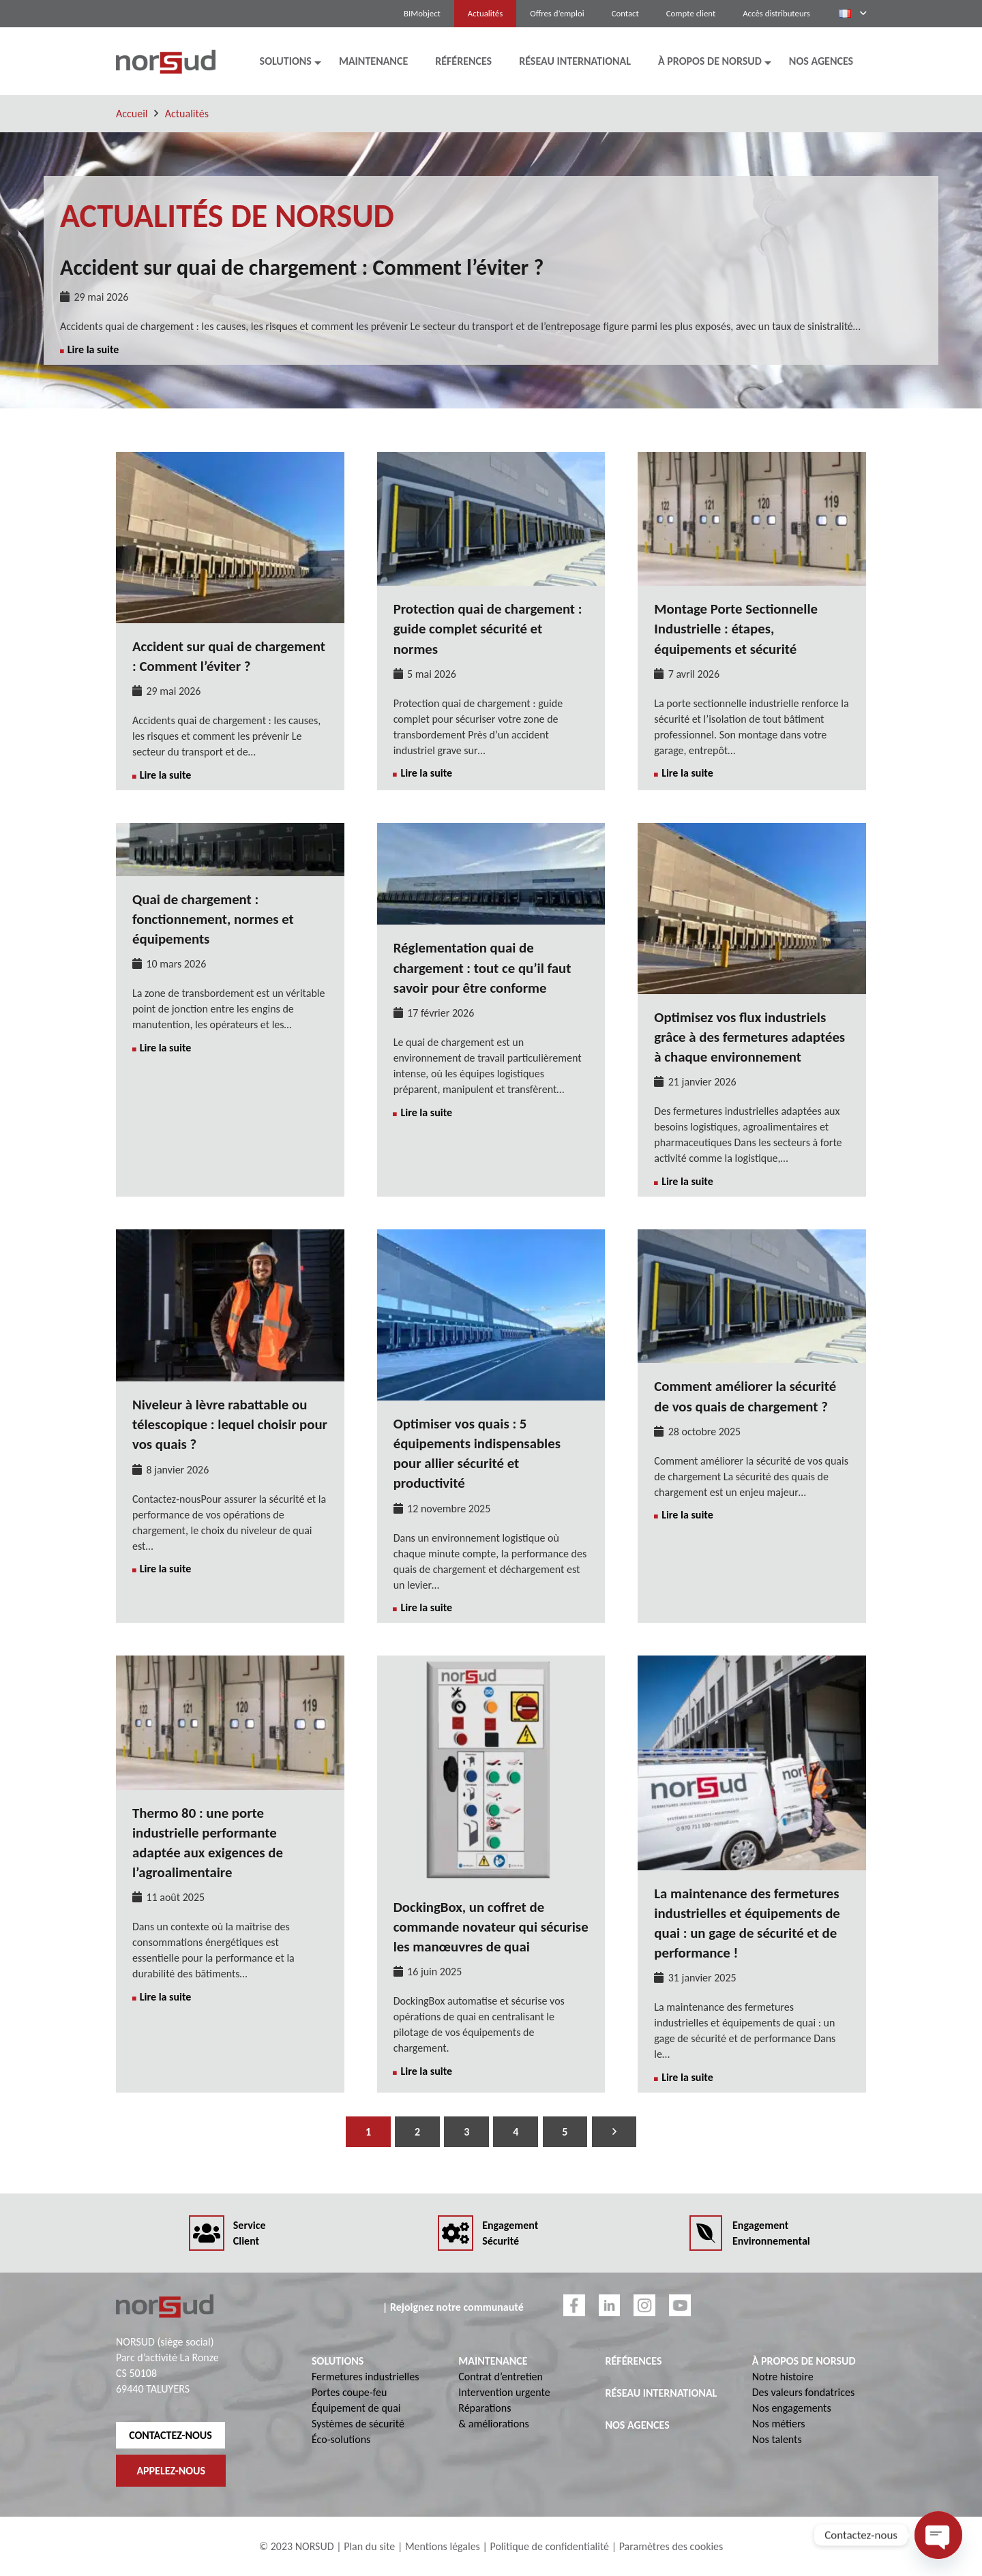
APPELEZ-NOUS (170, 2470)
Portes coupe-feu (349, 2392)
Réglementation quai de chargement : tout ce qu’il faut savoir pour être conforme (482, 968)
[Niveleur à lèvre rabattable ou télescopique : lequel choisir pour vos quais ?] (230, 1237)
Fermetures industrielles (365, 2376)
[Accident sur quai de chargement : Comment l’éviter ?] (230, 459)
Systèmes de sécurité (358, 2423)
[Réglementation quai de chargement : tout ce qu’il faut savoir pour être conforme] (491, 830)
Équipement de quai (356, 2407)
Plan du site (369, 2546)
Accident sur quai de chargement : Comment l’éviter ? (302, 267)
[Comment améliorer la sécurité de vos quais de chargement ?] (752, 1237)
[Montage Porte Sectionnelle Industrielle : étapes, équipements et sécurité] (752, 459)
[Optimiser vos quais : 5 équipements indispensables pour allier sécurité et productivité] (491, 1237)
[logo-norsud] (165, 62)
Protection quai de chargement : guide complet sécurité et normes (487, 628)
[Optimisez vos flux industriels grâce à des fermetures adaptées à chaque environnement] (752, 830)
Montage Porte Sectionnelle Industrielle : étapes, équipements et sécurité (736, 628)
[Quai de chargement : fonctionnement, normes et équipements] (230, 830)
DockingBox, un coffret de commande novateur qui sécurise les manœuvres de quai (491, 1927)
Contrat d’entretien (500, 2376)
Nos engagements (791, 2407)
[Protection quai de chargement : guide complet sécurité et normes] (491, 459)
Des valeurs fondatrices (803, 2392)
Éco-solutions (341, 2439)
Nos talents (777, 2439)
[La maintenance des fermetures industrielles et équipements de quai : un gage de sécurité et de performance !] (752, 1663)
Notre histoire (783, 2376)
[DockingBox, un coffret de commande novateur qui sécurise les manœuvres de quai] (491, 1663)
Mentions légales (442, 2546)
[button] (852, 14)
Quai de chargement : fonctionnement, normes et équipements (213, 919)
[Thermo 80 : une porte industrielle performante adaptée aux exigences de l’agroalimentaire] (230, 1663)
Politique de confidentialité (549, 2546)
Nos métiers (778, 2423)
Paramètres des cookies (671, 2546)
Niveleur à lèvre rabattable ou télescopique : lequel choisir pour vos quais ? (229, 1424)
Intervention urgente (504, 2392)
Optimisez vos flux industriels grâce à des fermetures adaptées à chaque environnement (749, 1037)
